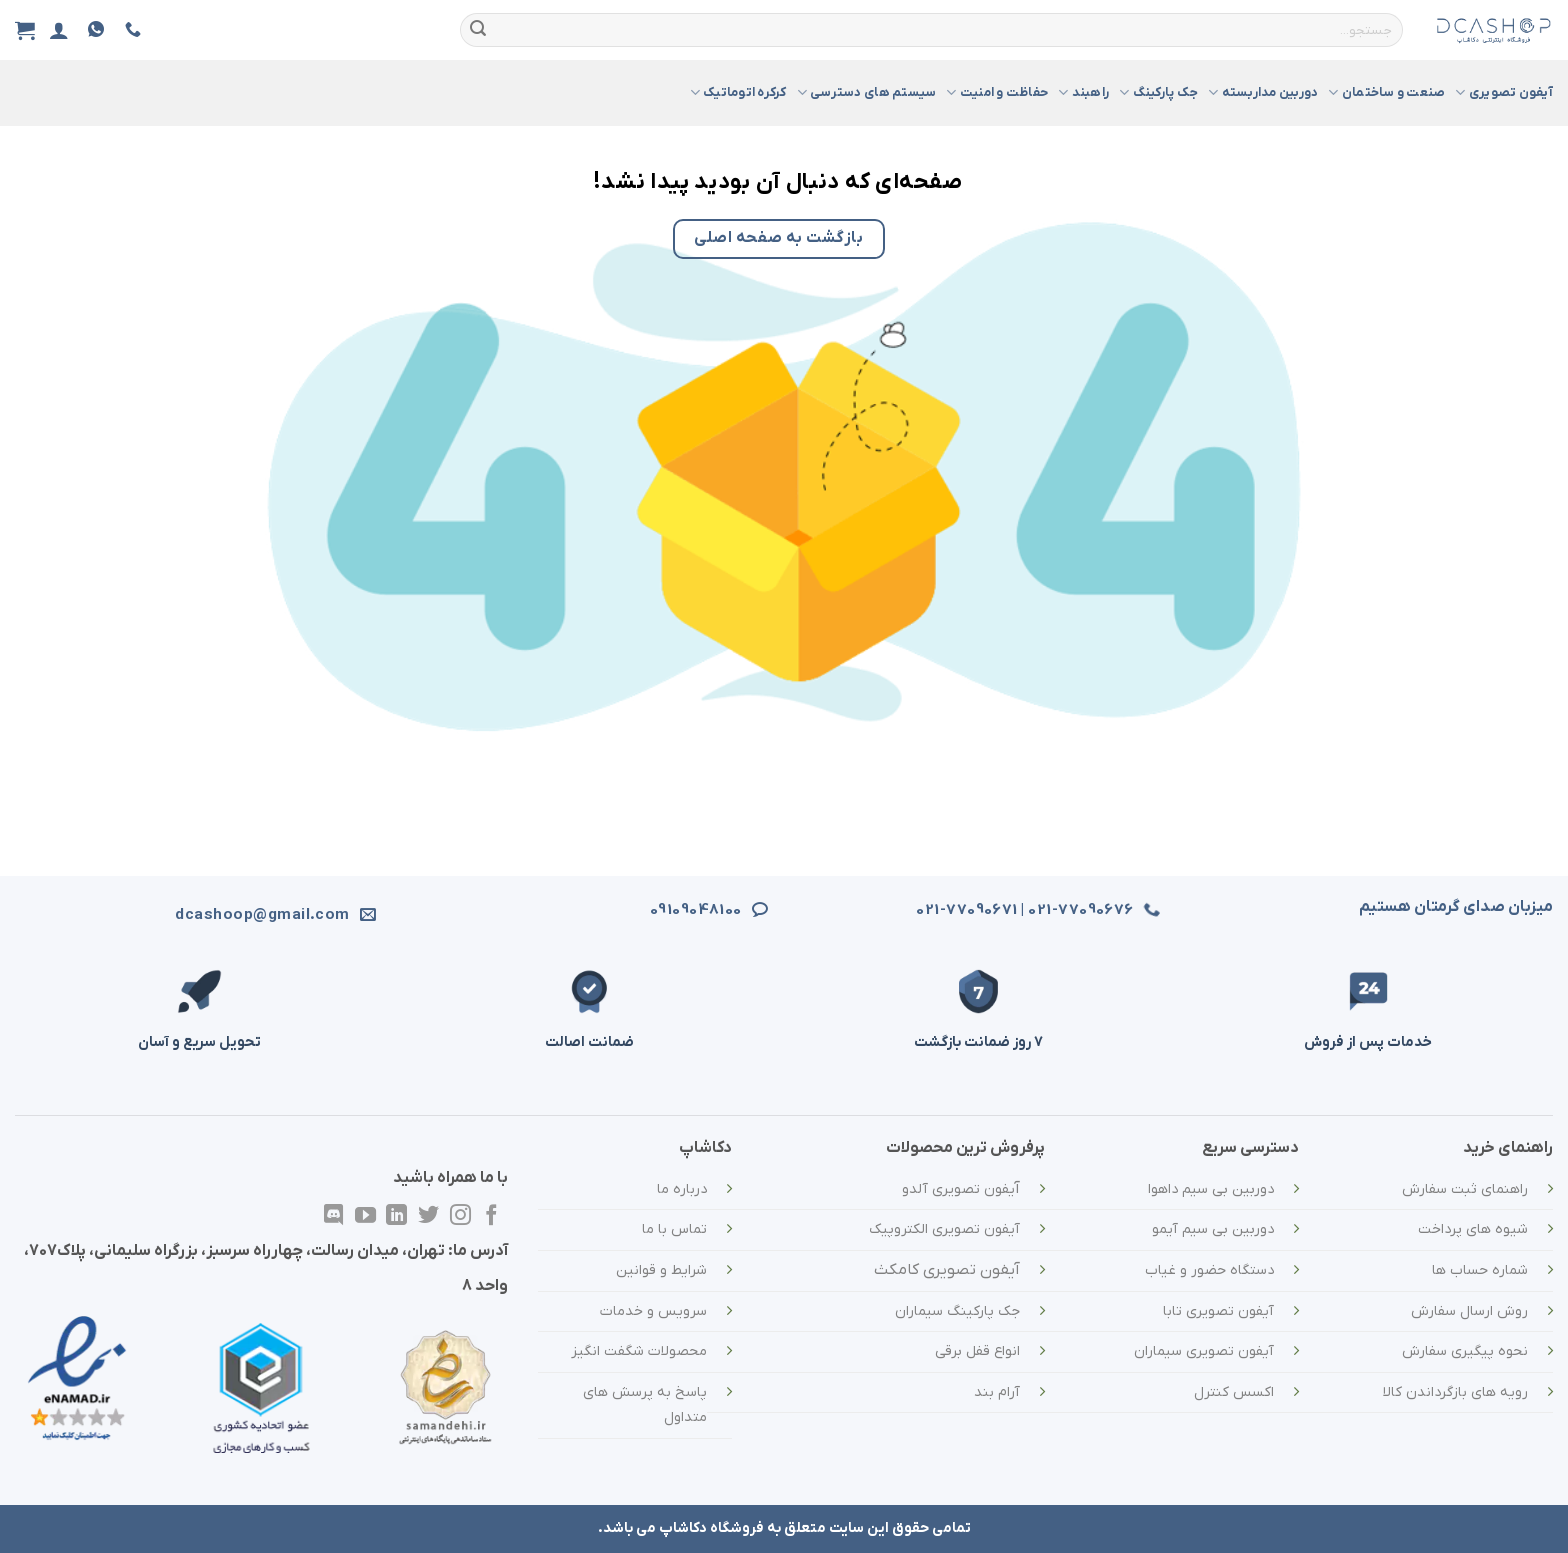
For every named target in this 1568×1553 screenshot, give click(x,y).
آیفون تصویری (1504, 92)
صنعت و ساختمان (1386, 92)
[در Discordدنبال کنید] (333, 1216)
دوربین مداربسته (1263, 92)
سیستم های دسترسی (867, 92)
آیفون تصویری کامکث (947, 1270)
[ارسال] (478, 30)
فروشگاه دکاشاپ (711, 1528)
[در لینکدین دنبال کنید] (396, 1216)
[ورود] (59, 30)
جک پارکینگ (1158, 92)
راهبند (1083, 92)
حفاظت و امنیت (997, 92)
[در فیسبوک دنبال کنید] (491, 1216)
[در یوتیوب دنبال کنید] (365, 1216)
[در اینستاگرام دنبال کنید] (460, 1216)
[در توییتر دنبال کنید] (428, 1216)
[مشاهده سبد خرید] (25, 30)
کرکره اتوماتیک (738, 92)
